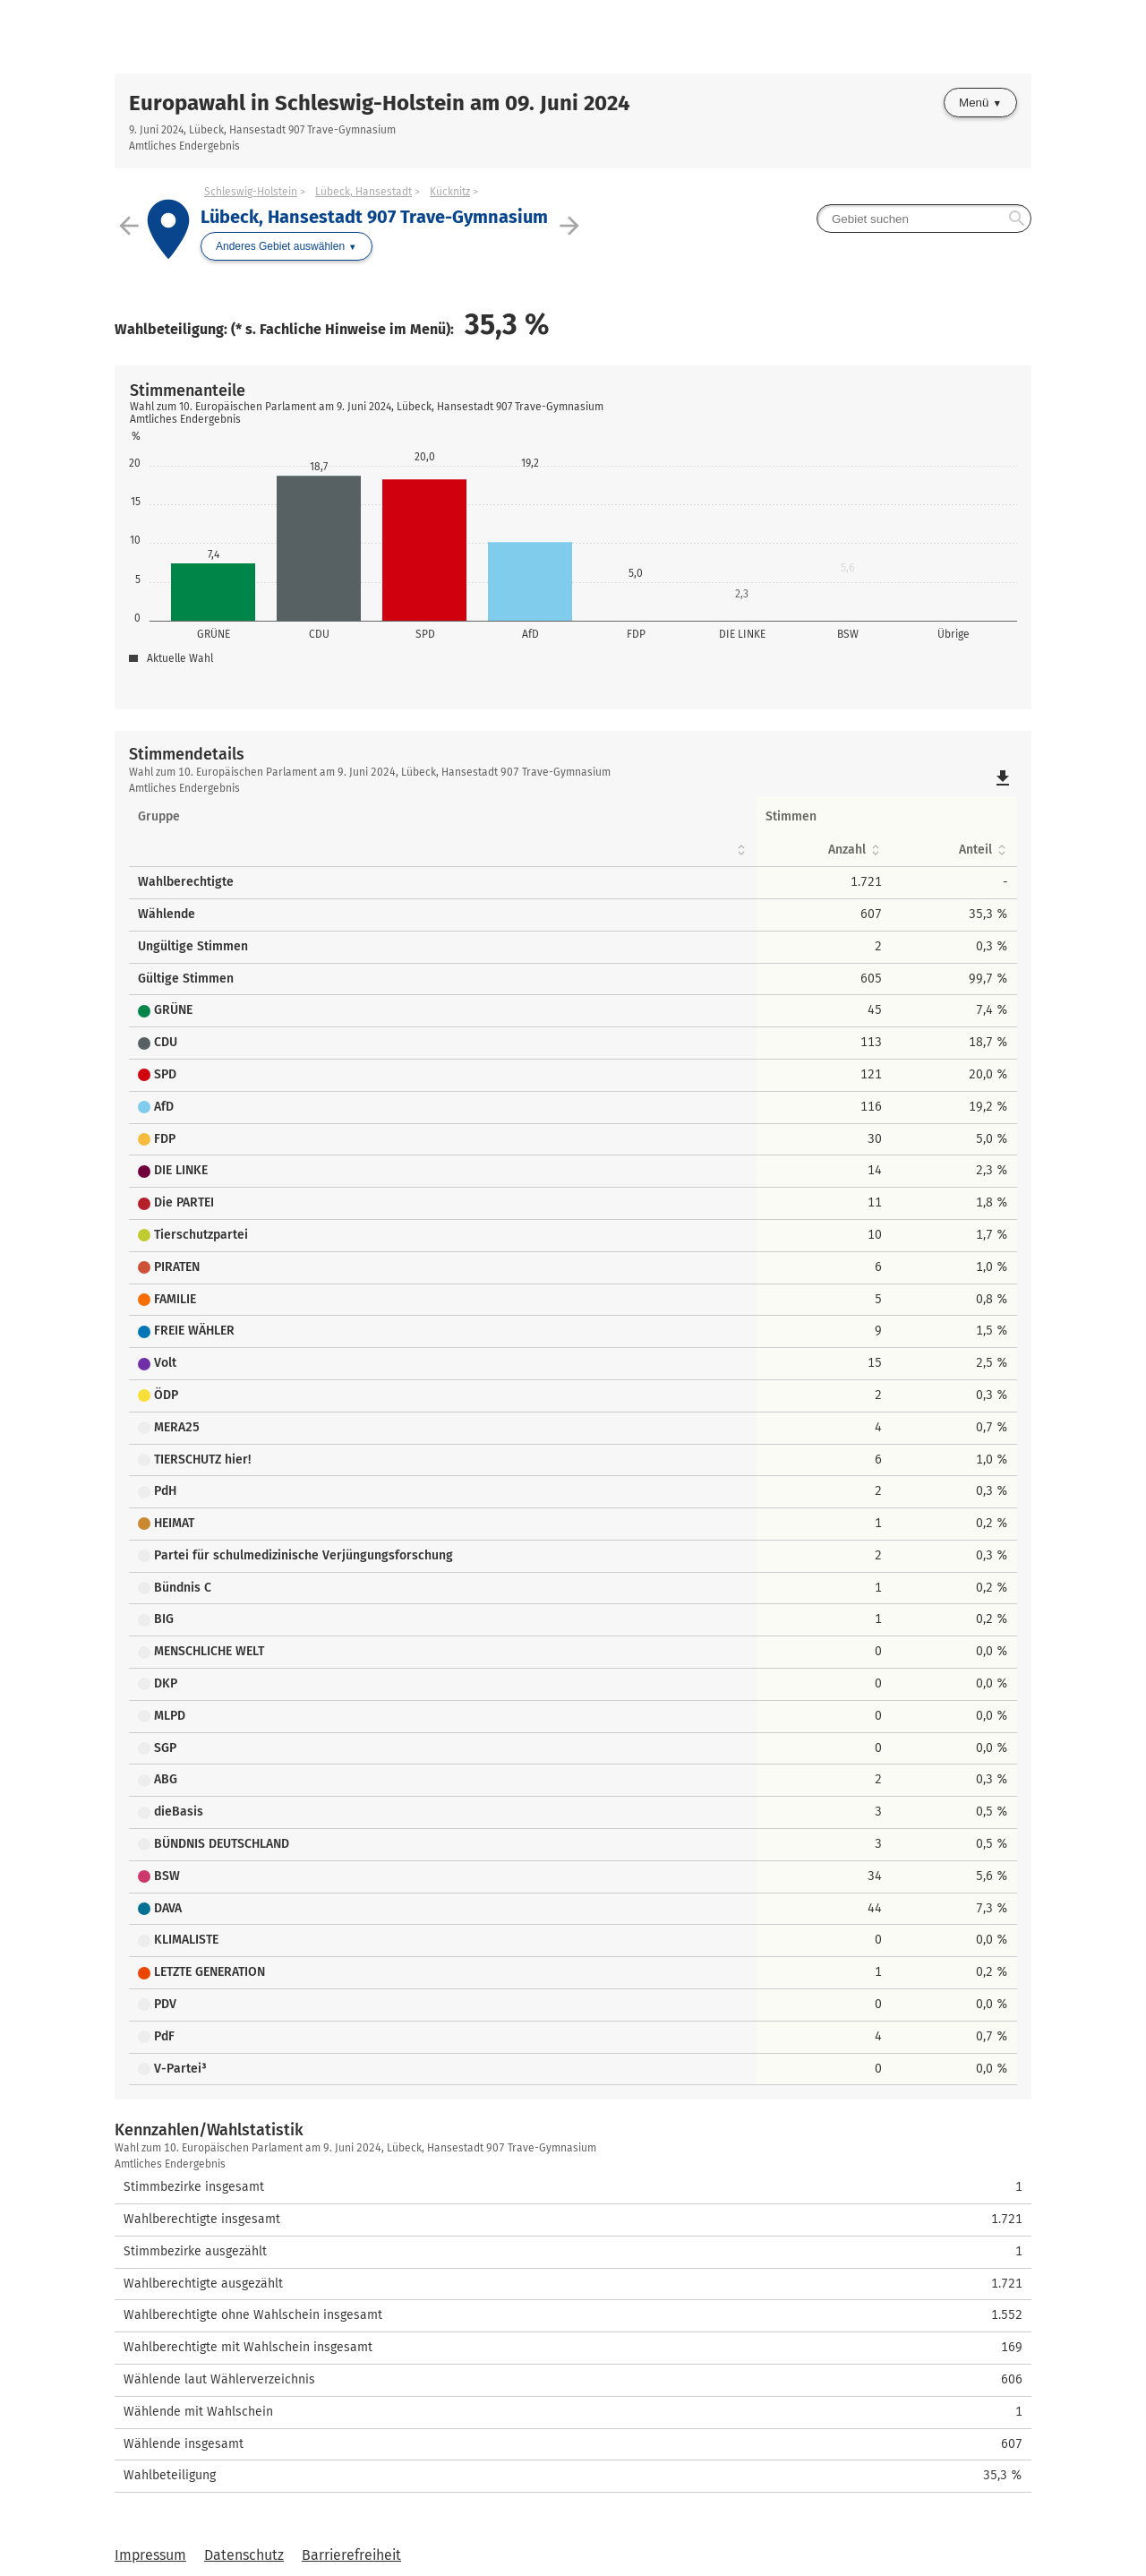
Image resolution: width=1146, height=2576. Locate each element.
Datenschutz (244, 2554)
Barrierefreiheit (351, 2554)
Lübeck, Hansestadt (363, 191)
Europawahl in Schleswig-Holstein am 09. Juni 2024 (379, 103)
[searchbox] (924, 218)
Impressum (150, 2554)
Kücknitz (450, 191)
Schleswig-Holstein (250, 191)
